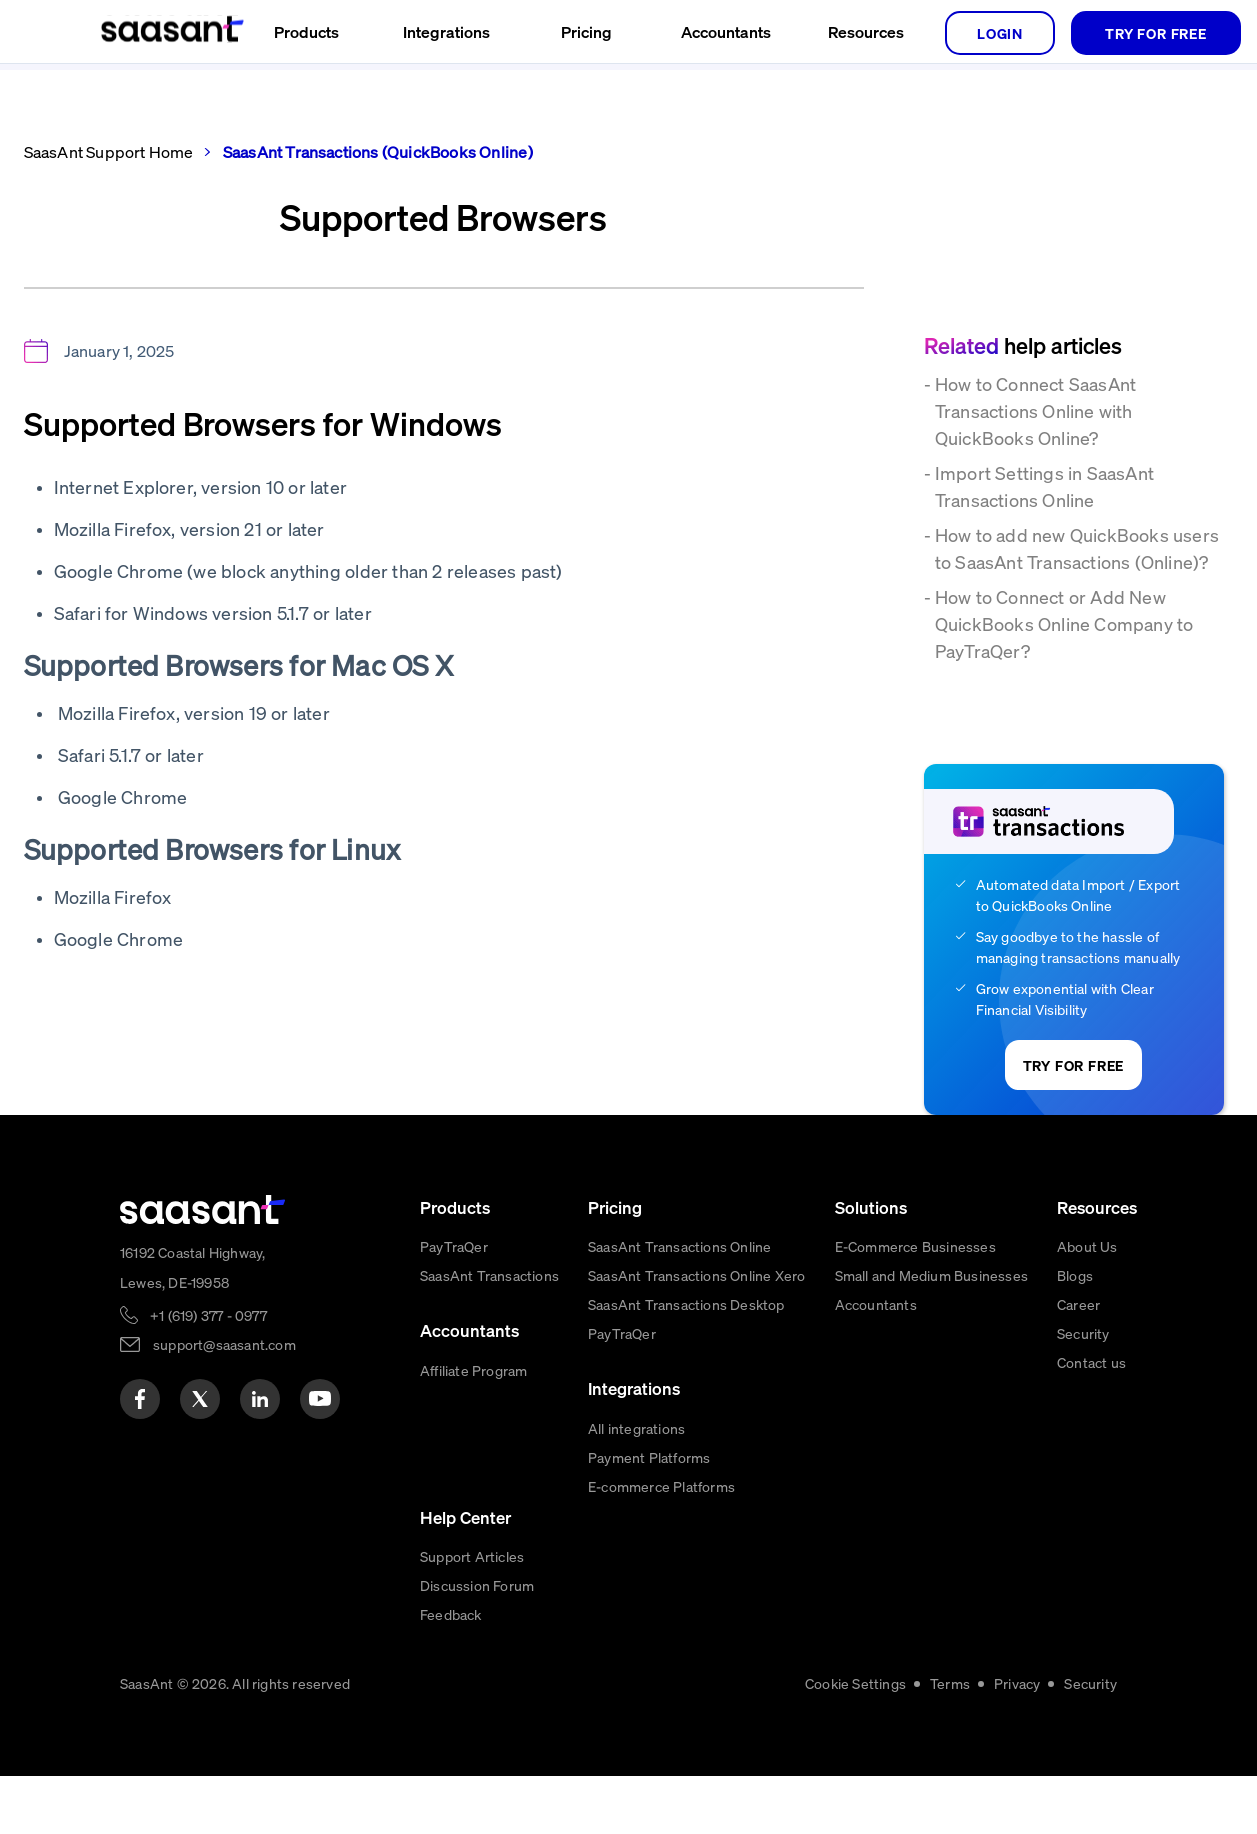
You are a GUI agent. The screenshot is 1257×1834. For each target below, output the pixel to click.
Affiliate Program (473, 1370)
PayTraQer (454, 1246)
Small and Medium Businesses (931, 1275)
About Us (1087, 1246)
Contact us (1091, 1362)
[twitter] (200, 1399)
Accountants (876, 1304)
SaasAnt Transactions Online (679, 1246)
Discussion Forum (477, 1585)
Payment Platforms (649, 1457)
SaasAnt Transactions (489, 1275)
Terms (950, 1683)
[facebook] (140, 1399)
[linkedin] (260, 1399)
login (1000, 33)
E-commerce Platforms (661, 1486)
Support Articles (472, 1556)
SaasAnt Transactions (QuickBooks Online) (376, 151)
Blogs (1075, 1275)
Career (1078, 1304)
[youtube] (320, 1399)
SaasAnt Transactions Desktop (686, 1304)
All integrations (636, 1428)
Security (1083, 1333)
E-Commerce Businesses (915, 1246)
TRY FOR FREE (1156, 33)
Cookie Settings (855, 1683)
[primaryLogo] (203, 1209)
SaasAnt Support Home (109, 151)
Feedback (451, 1614)
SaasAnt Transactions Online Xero (696, 1275)
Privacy (1017, 1683)
